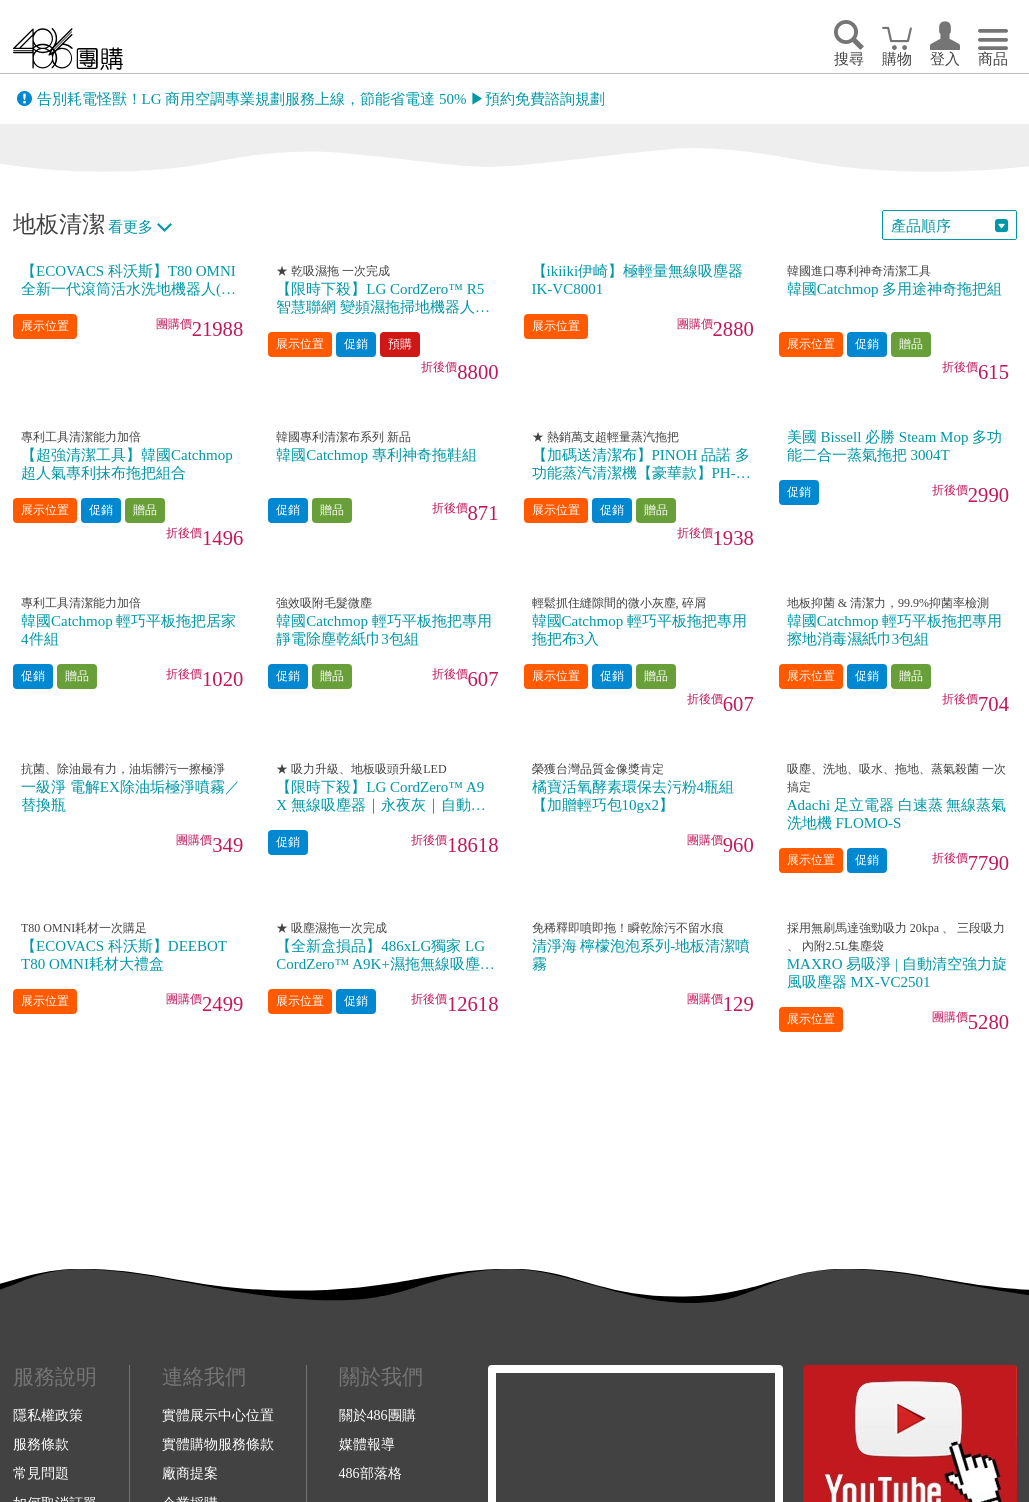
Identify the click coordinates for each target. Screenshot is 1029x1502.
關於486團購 (377, 1415)
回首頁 (68, 48)
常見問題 (41, 1473)
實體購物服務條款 (218, 1444)
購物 (897, 59)
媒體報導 (367, 1444)
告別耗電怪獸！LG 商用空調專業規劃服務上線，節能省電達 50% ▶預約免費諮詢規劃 (321, 99)
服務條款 (41, 1444)
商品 (993, 59)
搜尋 (849, 59)
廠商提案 (190, 1473)
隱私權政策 (48, 1415)
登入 (945, 59)
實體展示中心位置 (218, 1415)
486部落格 (370, 1473)
